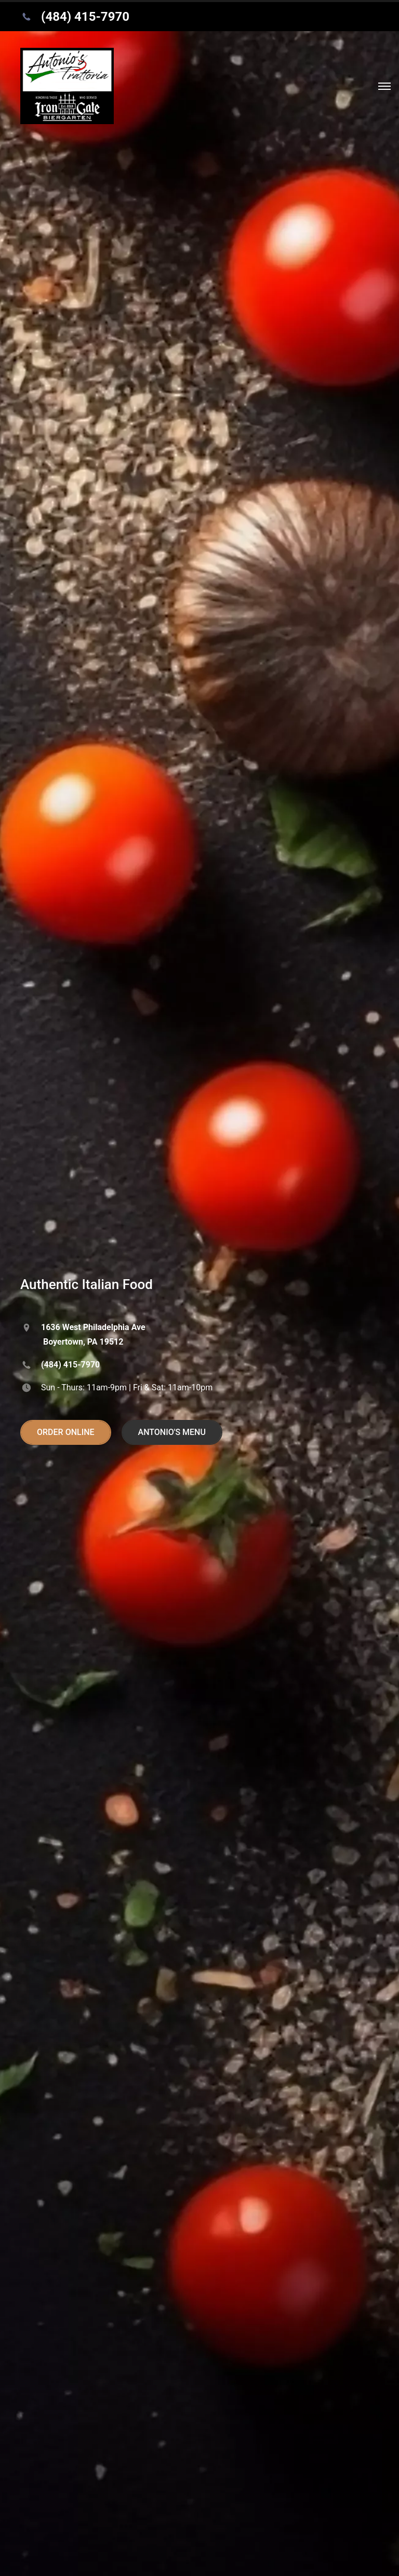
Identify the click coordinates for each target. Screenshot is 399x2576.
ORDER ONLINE (66, 1432)
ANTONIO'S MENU (172, 1432)
